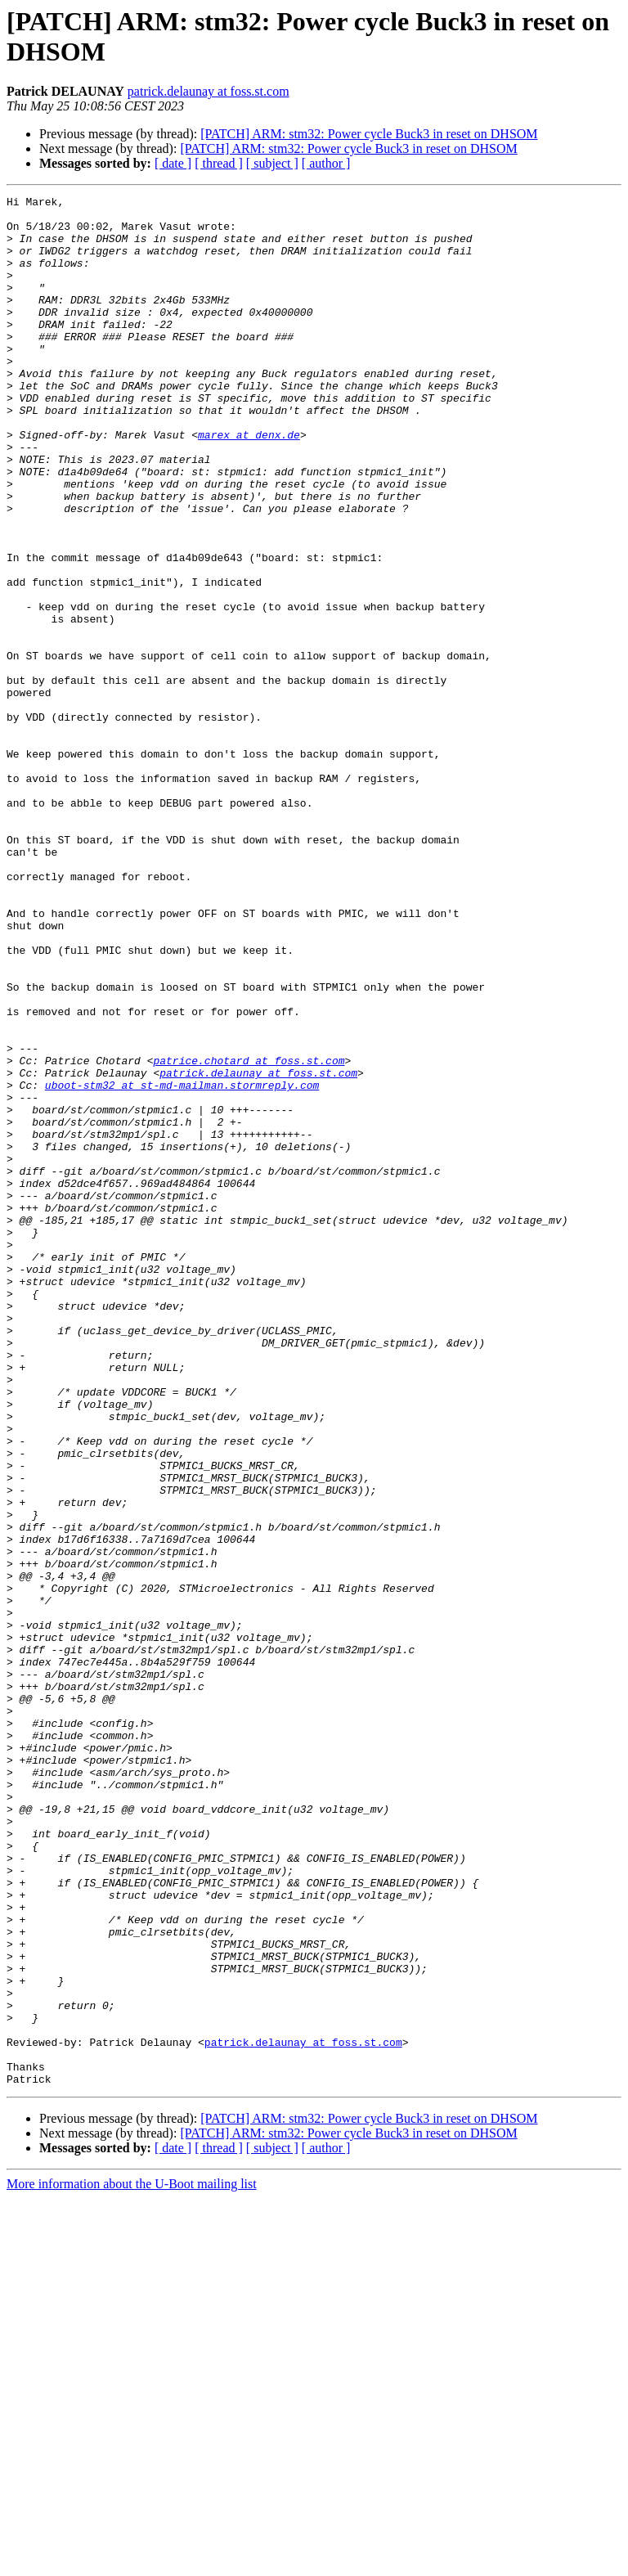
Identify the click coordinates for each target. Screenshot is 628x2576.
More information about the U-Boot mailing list (132, 2562)
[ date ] (173, 163)
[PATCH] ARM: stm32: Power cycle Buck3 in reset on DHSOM (368, 134)
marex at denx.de (249, 483)
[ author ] (326, 163)
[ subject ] (272, 163)
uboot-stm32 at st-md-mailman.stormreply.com (182, 1264)
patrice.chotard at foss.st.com (248, 1234)
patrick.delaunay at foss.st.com (208, 91)
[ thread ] (219, 163)
